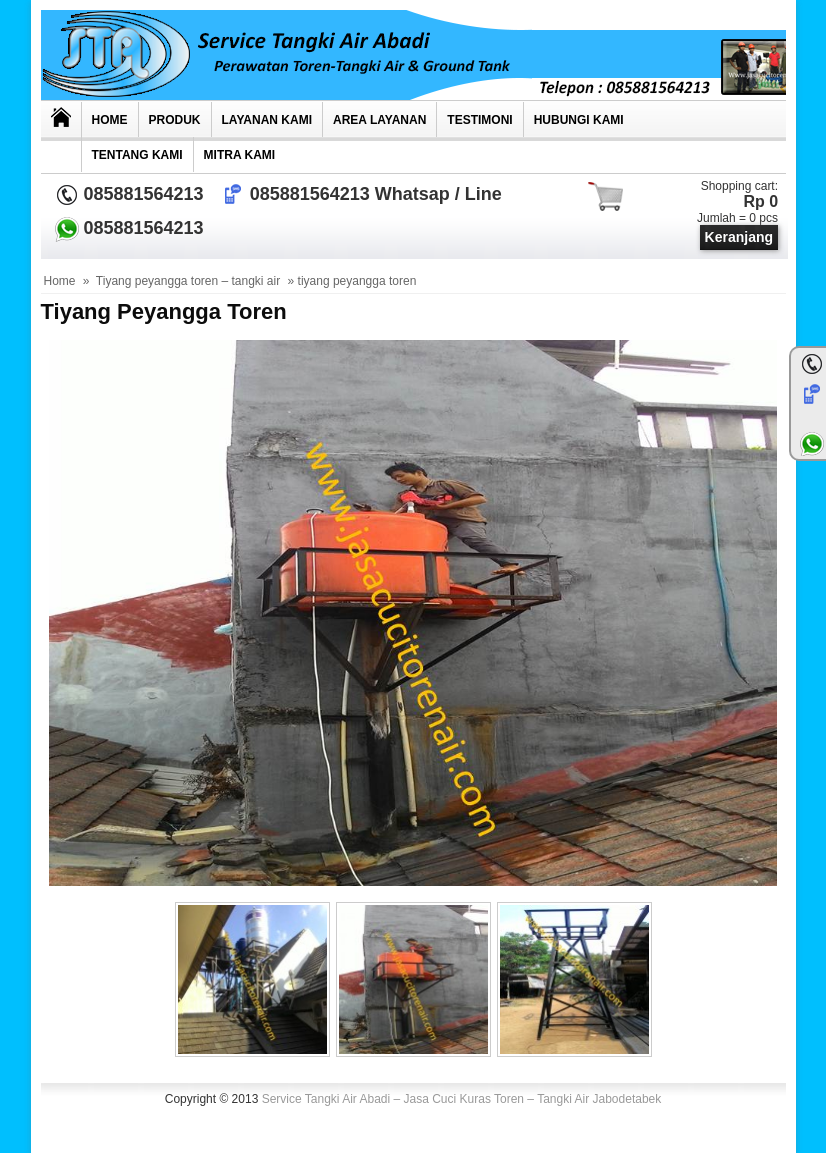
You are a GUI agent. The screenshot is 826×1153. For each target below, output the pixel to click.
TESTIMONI (479, 120)
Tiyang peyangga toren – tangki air (188, 281)
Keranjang (739, 237)
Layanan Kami (267, 120)
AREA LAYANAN (379, 120)
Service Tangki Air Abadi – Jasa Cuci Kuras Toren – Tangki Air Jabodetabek (462, 1099)
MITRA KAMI (240, 155)
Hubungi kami (579, 120)
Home (110, 120)
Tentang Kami (137, 155)
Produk (175, 120)
